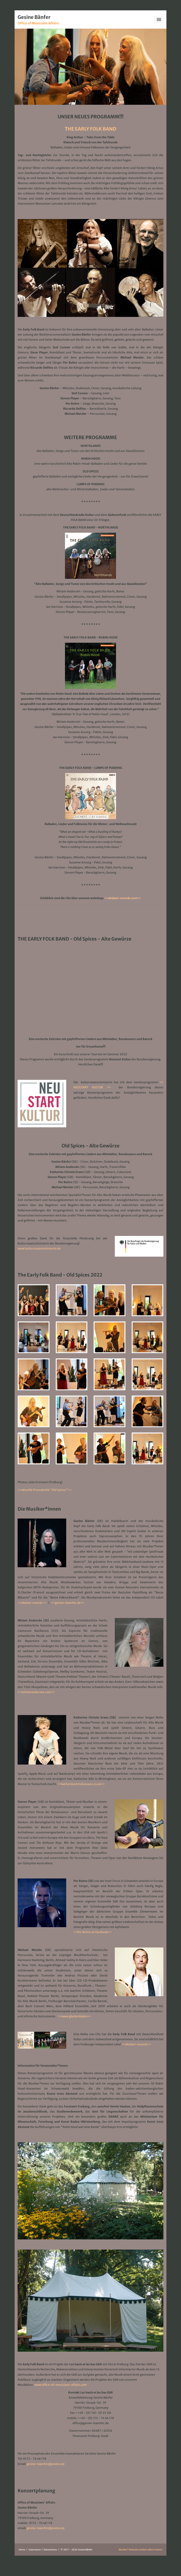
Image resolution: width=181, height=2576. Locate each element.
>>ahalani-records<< (32, 1603)
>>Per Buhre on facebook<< (92, 1932)
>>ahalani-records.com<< (122, 898)
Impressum (35, 2549)
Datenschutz (50, 2549)
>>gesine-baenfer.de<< (67, 1603)
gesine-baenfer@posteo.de (46, 2464)
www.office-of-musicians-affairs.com (60, 2385)
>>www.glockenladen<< (74, 2016)
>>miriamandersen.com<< (36, 1692)
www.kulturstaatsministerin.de (39, 1248)
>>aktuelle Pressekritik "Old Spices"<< (44, 1490)
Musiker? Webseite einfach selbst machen (140, 2549)
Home (22, 2549)
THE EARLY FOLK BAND (90, 129)
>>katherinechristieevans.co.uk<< (81, 1784)
